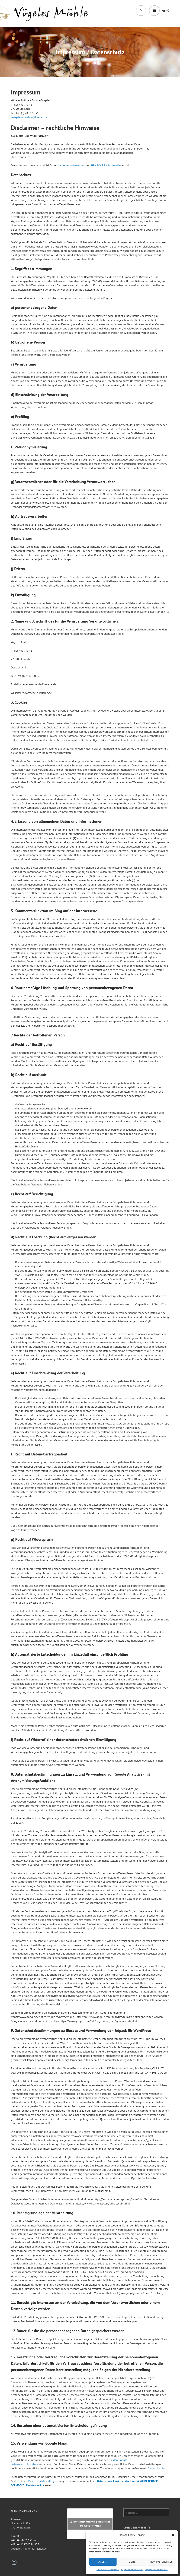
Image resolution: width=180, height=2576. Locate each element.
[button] (173, 2535)
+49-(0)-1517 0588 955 (25, 2544)
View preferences (161, 2561)
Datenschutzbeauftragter (43, 2481)
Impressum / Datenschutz (108, 2569)
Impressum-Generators (71, 165)
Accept (102, 2561)
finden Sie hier (156, 2468)
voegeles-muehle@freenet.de (29, 117)
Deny (132, 2561)
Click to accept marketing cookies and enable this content (90, 2523)
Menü (165, 10)
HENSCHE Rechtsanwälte (106, 165)
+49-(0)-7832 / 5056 (23, 2540)
